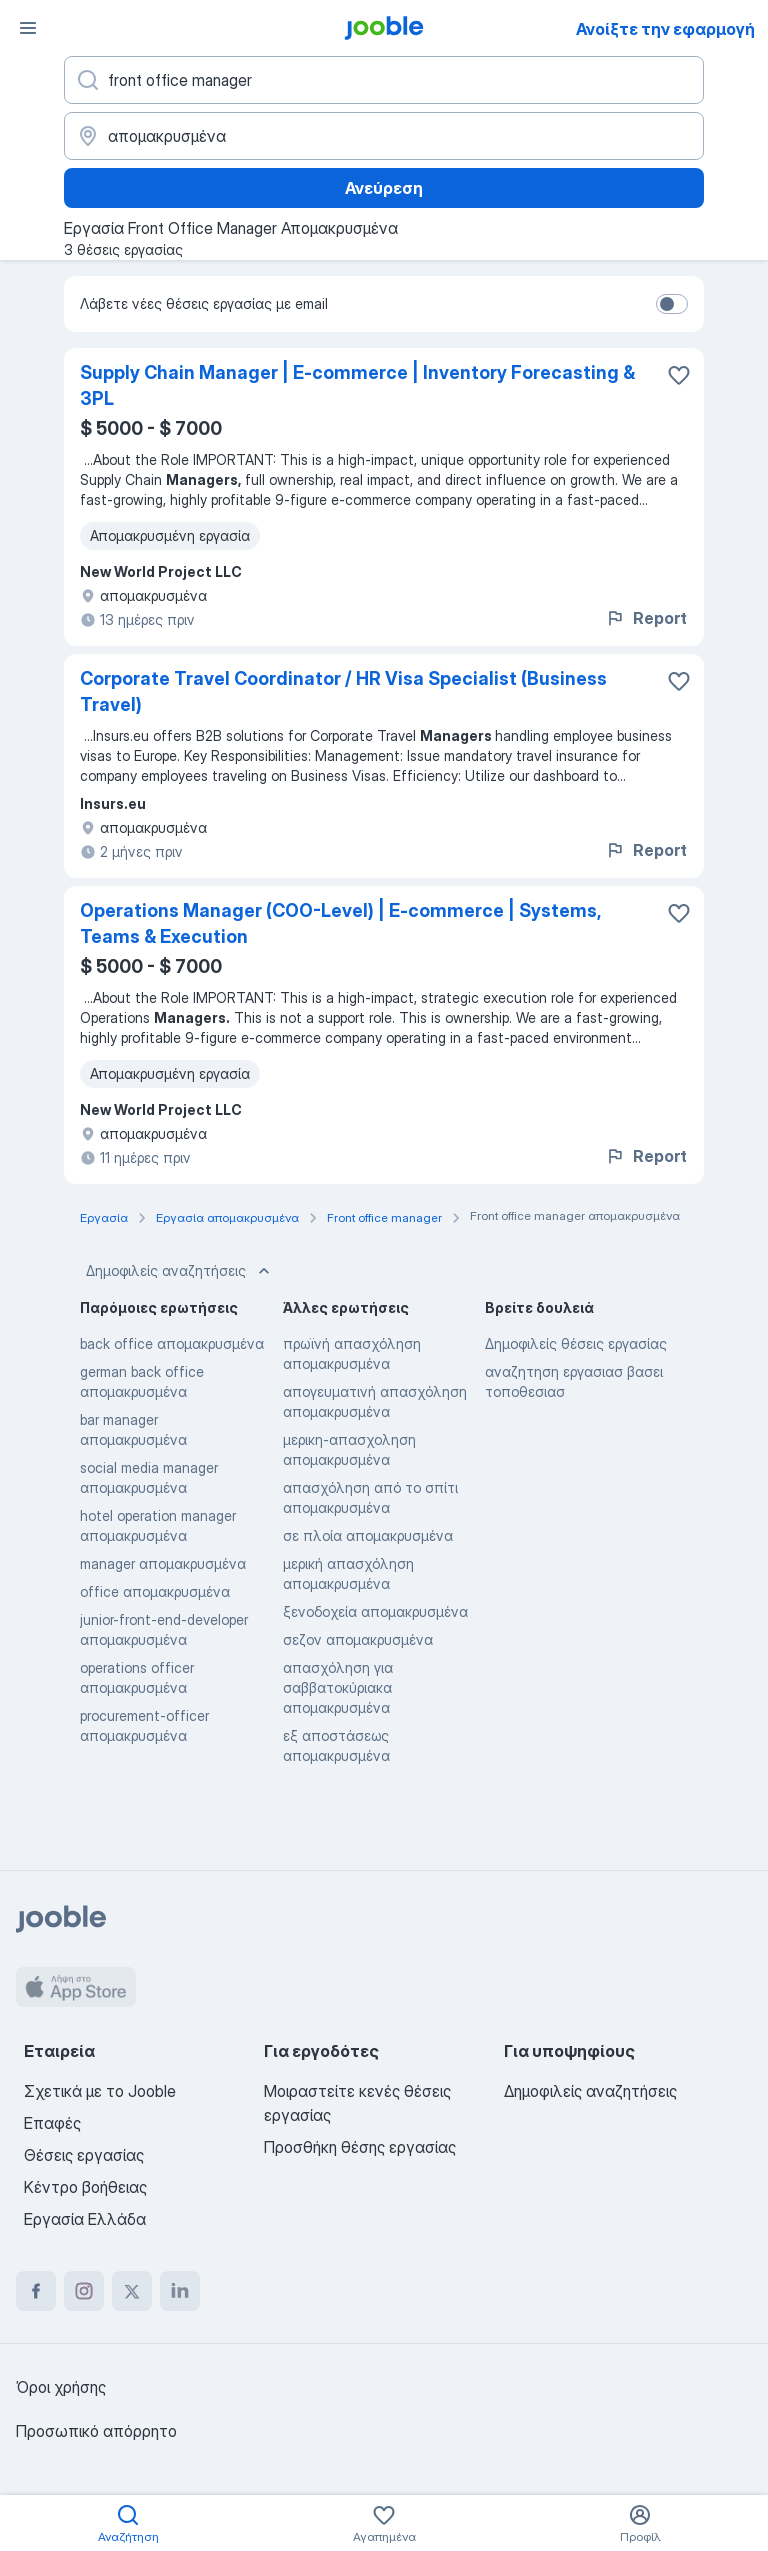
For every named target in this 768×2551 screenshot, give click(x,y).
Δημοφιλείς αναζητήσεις (180, 1271)
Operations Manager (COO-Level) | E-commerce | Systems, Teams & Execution (340, 923)
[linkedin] (180, 2291)
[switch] (672, 304)
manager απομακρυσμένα (163, 1563)
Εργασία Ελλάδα (85, 2219)
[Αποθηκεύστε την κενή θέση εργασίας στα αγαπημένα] (679, 375)
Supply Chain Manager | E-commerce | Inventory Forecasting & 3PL (357, 385)
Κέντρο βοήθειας (85, 2187)
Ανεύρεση (384, 188)
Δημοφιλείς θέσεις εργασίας (576, 1343)
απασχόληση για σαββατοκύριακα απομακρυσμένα (338, 1687)
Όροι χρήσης (61, 2387)
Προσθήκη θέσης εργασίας (360, 2147)
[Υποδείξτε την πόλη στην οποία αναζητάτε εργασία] (384, 136)
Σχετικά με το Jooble (100, 2091)
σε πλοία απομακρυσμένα (368, 1535)
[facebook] (36, 2291)
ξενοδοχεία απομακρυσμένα (375, 1611)
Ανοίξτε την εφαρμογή (665, 29)
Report (646, 618)
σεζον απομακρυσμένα (358, 1639)
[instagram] (84, 2291)
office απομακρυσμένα (155, 1591)
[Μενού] (28, 28)
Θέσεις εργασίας (84, 2155)
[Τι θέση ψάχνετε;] (384, 80)
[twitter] (132, 2291)
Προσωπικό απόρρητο (96, 2431)
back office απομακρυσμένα (172, 1343)
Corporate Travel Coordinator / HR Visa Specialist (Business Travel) (343, 691)
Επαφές (52, 2123)
